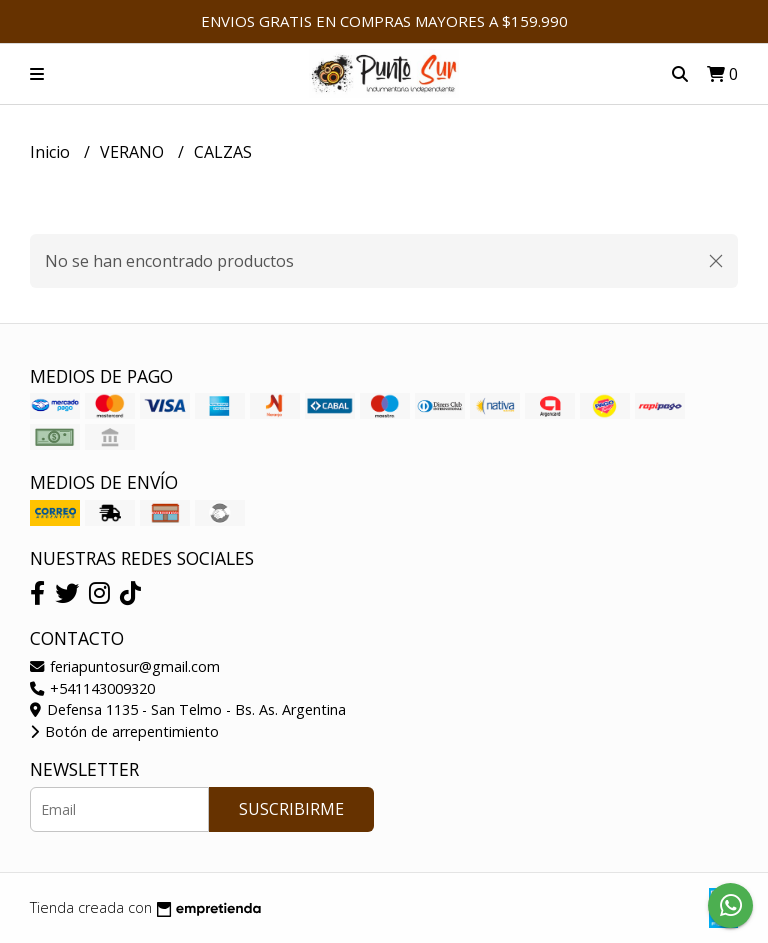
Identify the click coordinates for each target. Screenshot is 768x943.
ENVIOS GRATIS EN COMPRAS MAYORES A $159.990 (384, 21)
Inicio (52, 152)
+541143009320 (92, 688)
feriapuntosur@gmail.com (125, 666)
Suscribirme (291, 809)
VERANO (134, 152)
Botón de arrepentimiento (124, 731)
